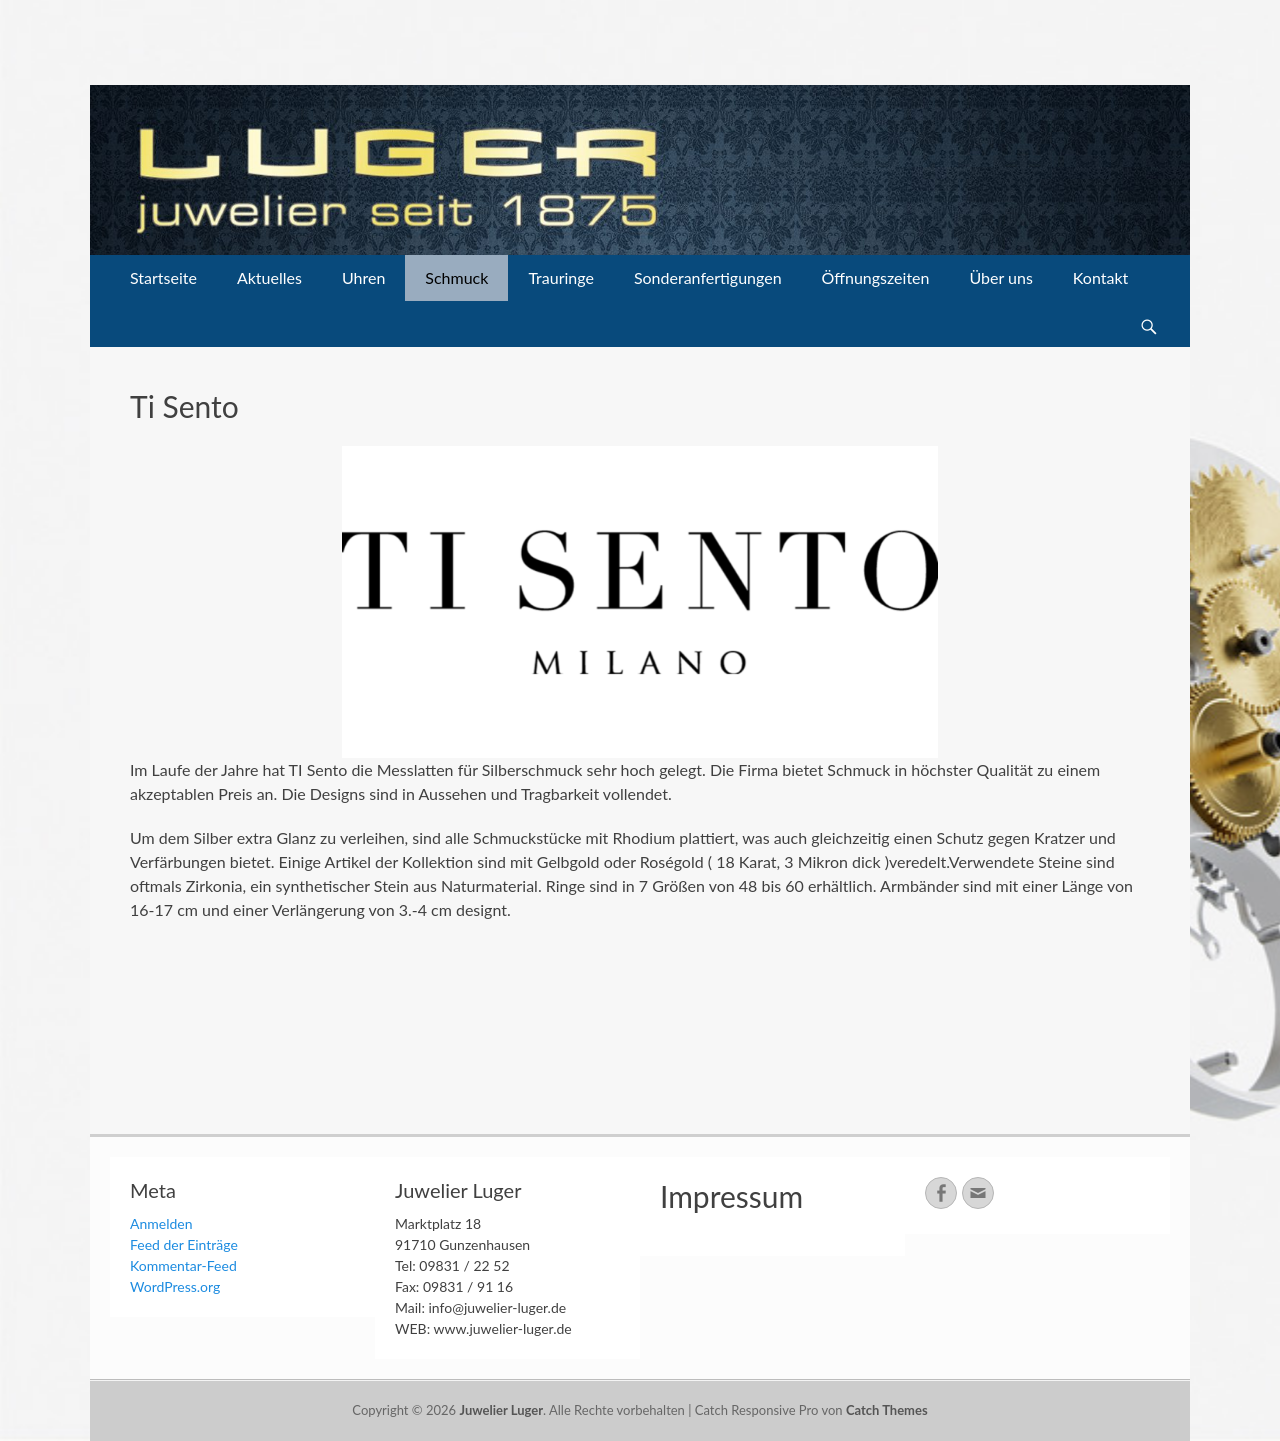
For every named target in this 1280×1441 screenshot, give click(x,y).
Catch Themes (887, 1410)
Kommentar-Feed (183, 1265)
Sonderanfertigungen (708, 277)
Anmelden (161, 1223)
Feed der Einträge (184, 1244)
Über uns (1000, 277)
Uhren (363, 277)
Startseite (163, 277)
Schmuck (456, 277)
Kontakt (1100, 277)
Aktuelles (269, 277)
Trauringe (561, 277)
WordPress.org (175, 1286)
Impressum (731, 1196)
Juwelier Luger (501, 1410)
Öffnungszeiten (876, 277)
